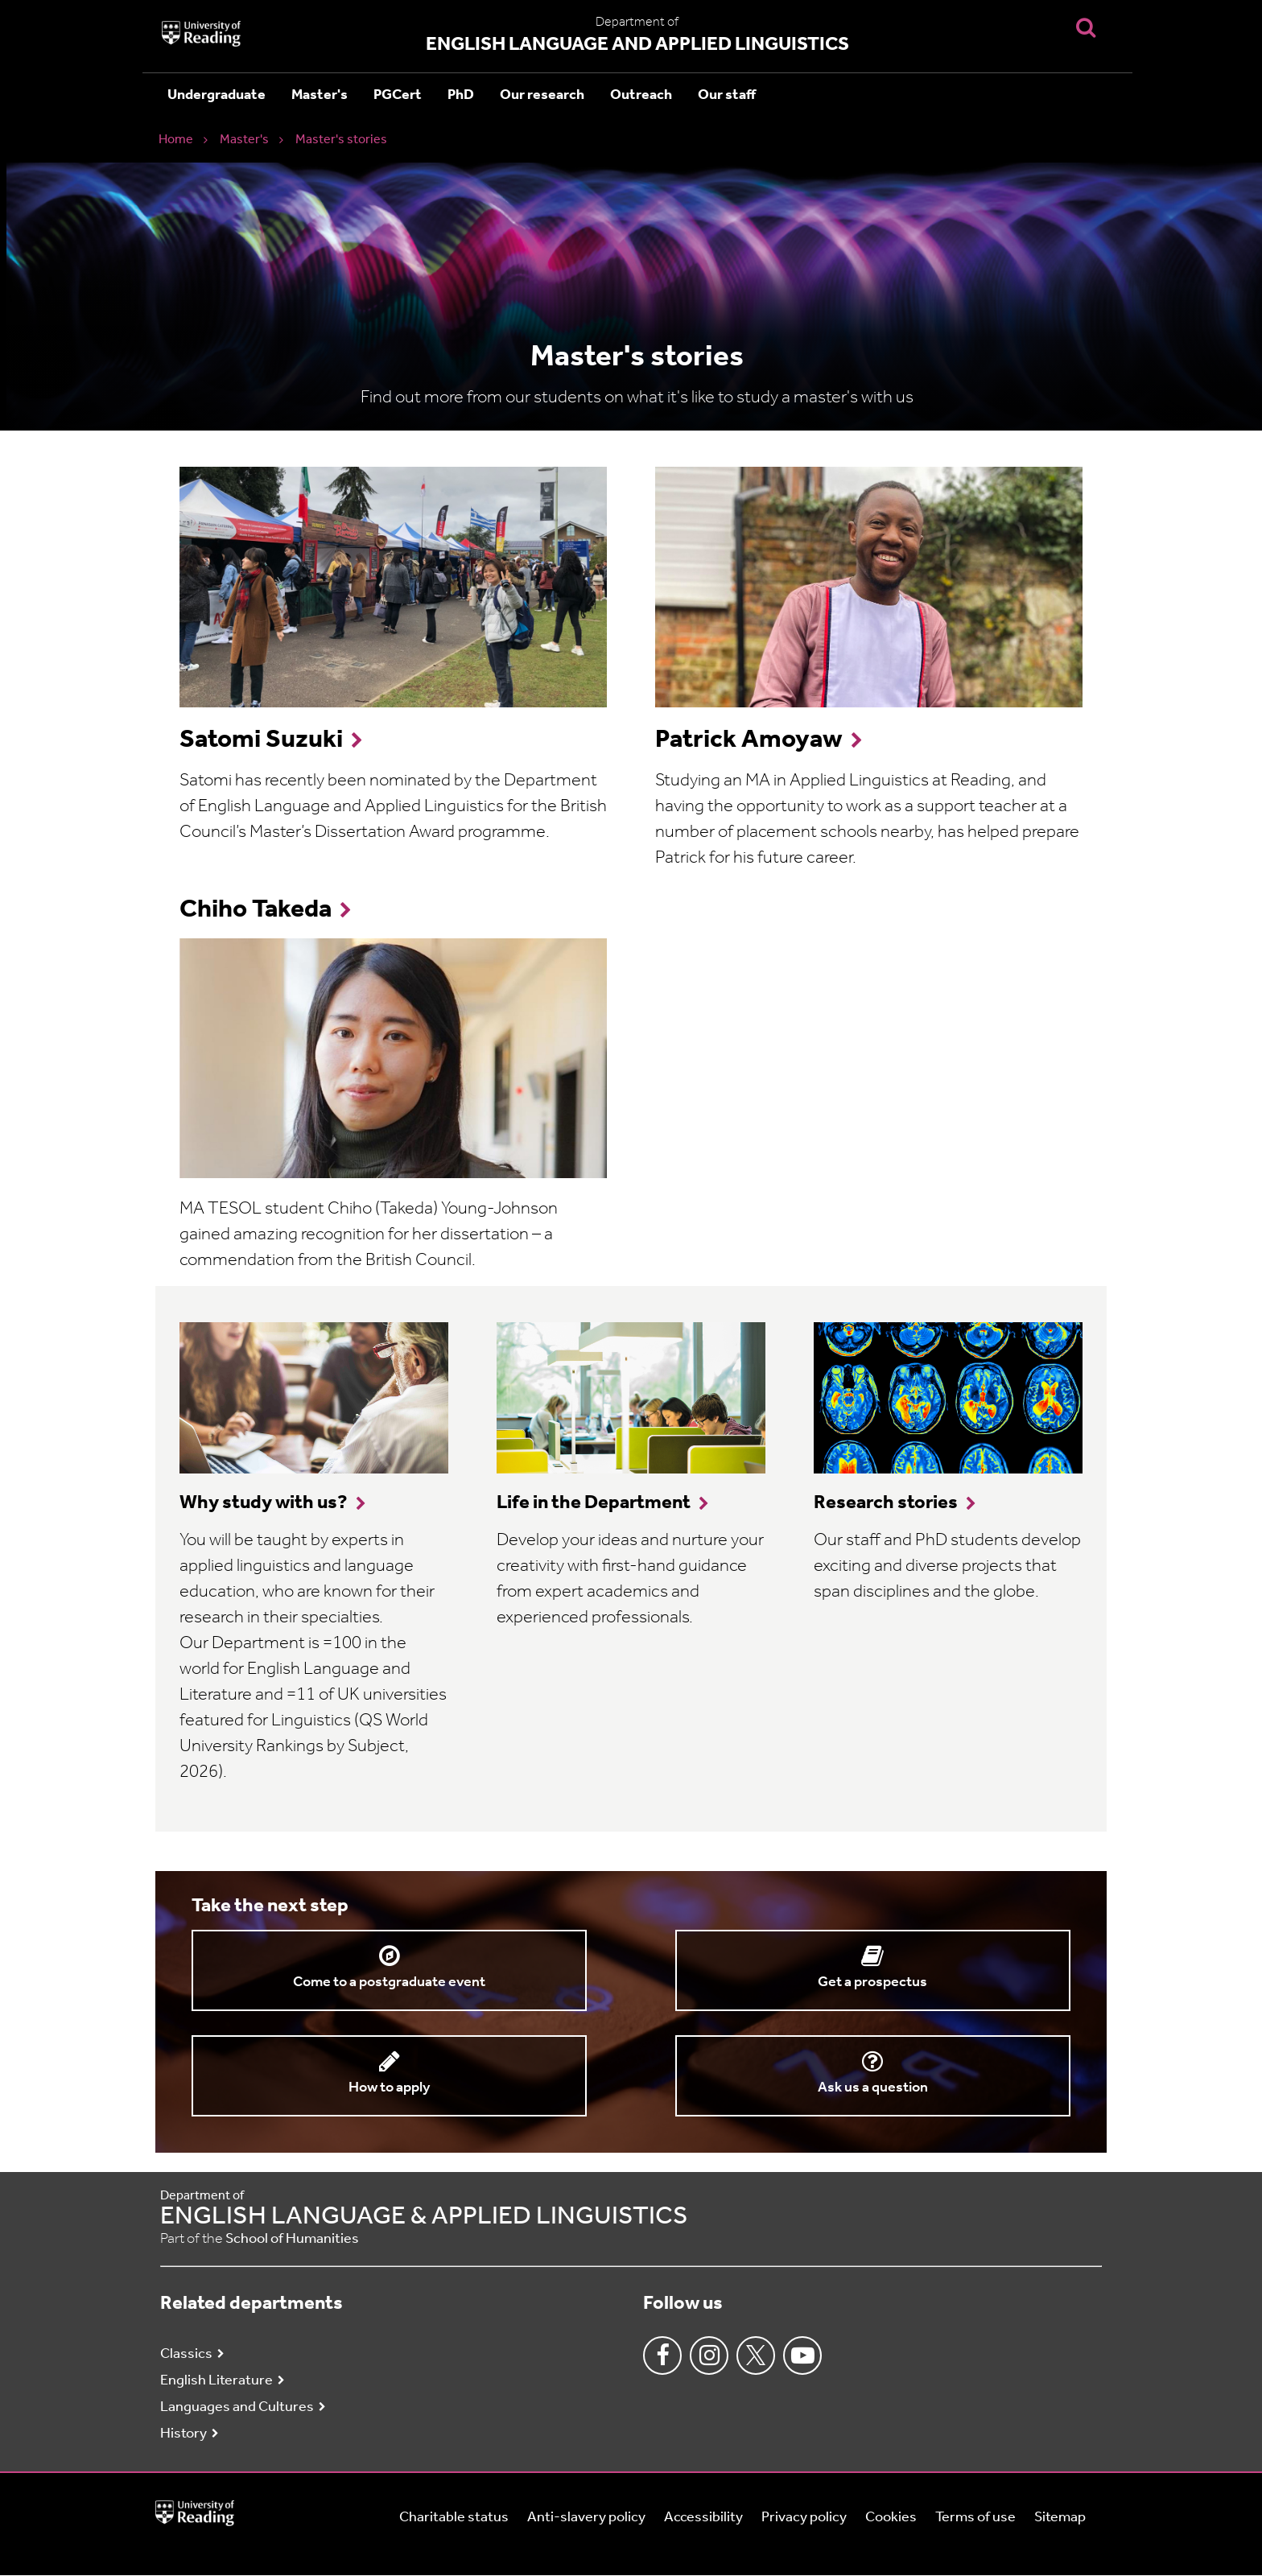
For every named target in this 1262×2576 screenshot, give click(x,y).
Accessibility (703, 2517)
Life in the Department (594, 1503)
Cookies (891, 2517)
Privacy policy (804, 2517)
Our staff (727, 95)
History (183, 2434)
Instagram (709, 2355)
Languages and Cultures (237, 2407)
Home (176, 140)
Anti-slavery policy (586, 2517)
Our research (542, 95)
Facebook (662, 2355)
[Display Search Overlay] (1085, 26)
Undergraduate (216, 95)
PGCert (397, 95)
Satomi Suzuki (261, 740)
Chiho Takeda (255, 910)
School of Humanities (292, 2239)
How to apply (389, 2088)
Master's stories (341, 140)
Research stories (886, 1503)
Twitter (755, 2355)
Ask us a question (873, 2088)
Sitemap (1060, 2517)
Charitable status (454, 2517)
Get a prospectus (872, 1982)
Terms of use (975, 2517)
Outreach (641, 95)
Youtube (802, 2355)
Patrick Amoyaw (749, 740)
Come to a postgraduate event (389, 1982)
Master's (319, 95)
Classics (186, 2354)
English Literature (216, 2380)
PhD (460, 95)
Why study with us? (263, 1503)
